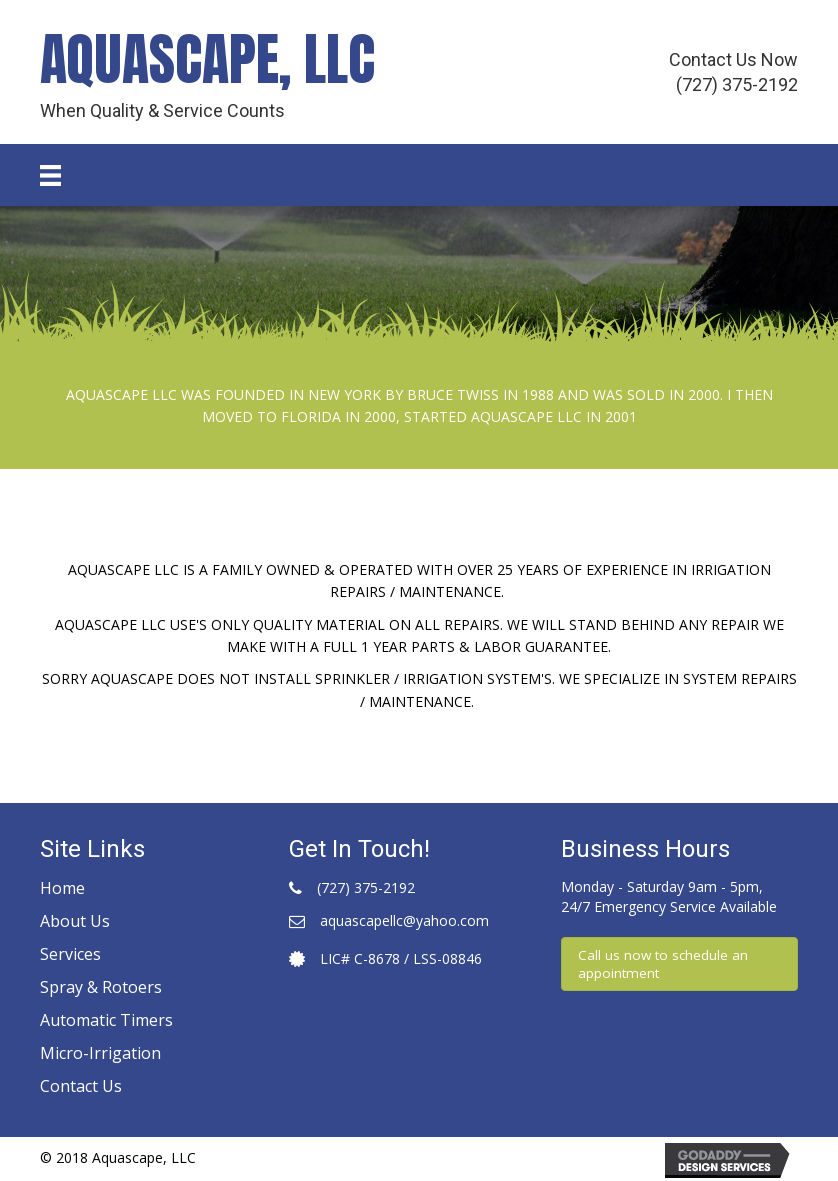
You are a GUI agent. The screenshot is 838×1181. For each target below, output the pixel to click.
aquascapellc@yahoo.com (404, 920)
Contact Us (81, 1086)
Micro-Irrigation (100, 1053)
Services (70, 954)
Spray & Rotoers (101, 987)
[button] (679, 964)
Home (62, 888)
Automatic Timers (106, 1020)
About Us (75, 921)
